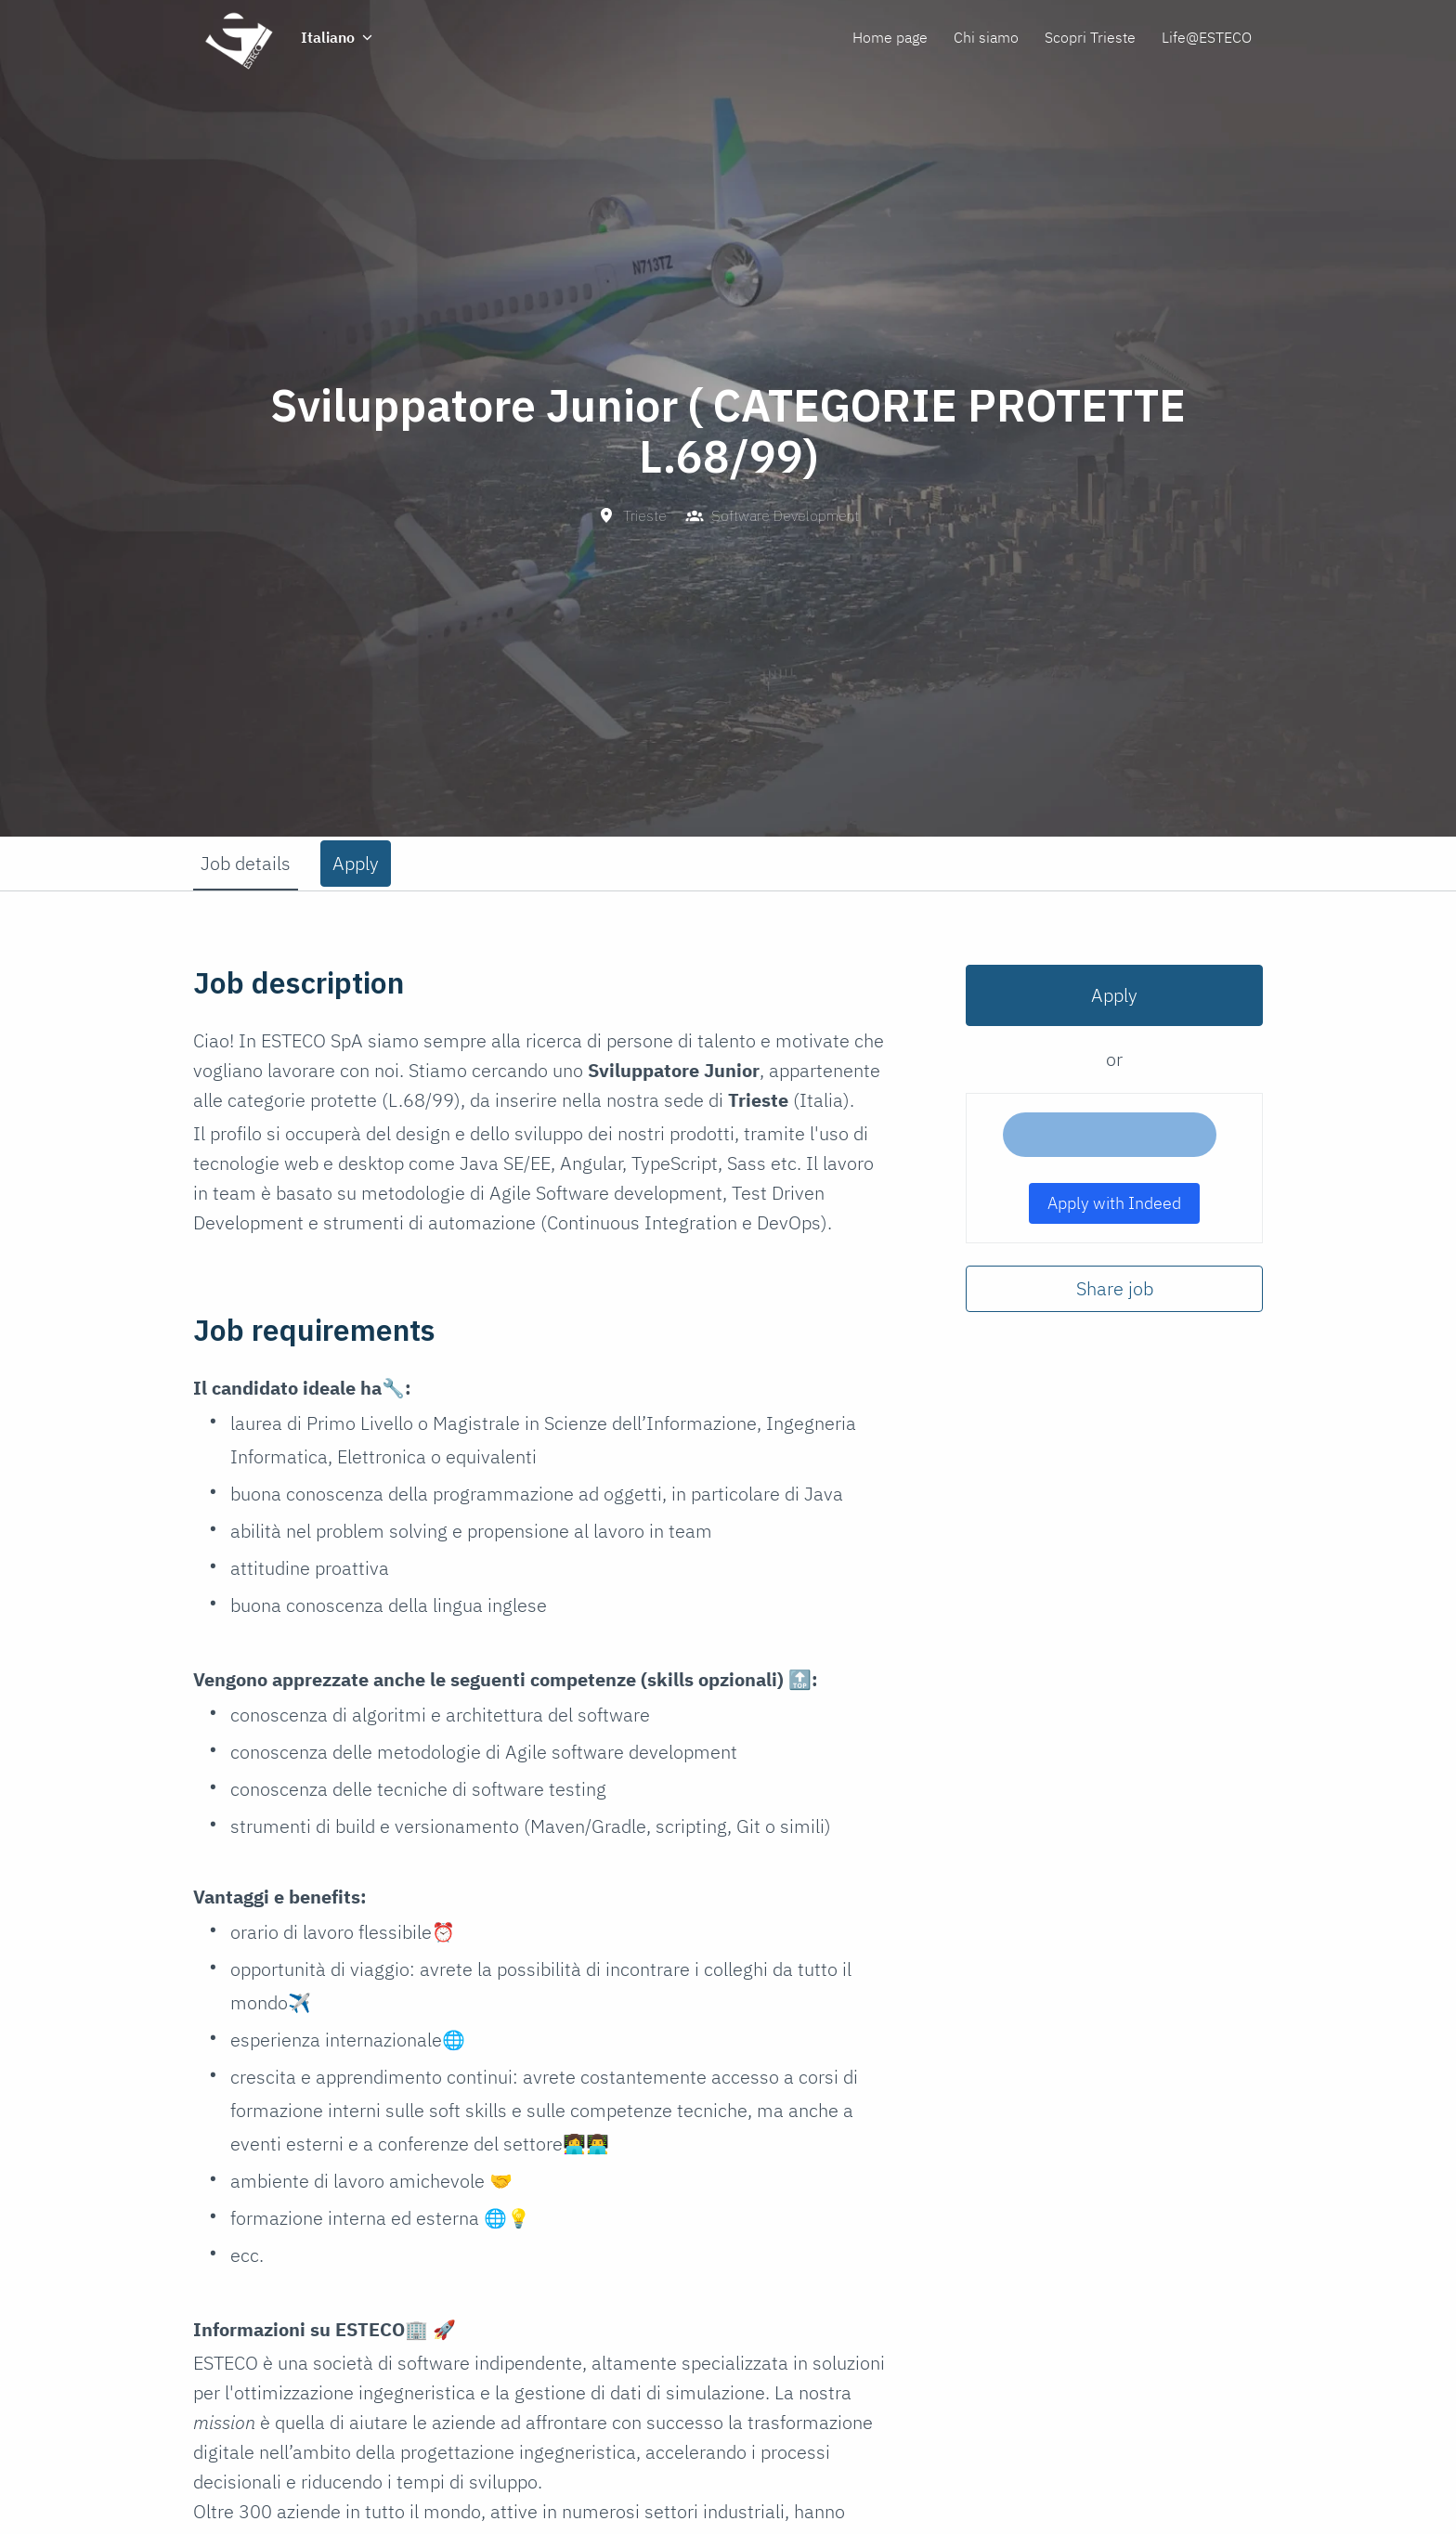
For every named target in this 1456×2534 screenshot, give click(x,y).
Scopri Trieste (1090, 37)
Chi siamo (986, 37)
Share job (1114, 1288)
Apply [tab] (355, 863)
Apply (1114, 994)
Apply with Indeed (1114, 1203)
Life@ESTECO (1207, 37)
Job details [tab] (246, 863)
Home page (890, 37)
